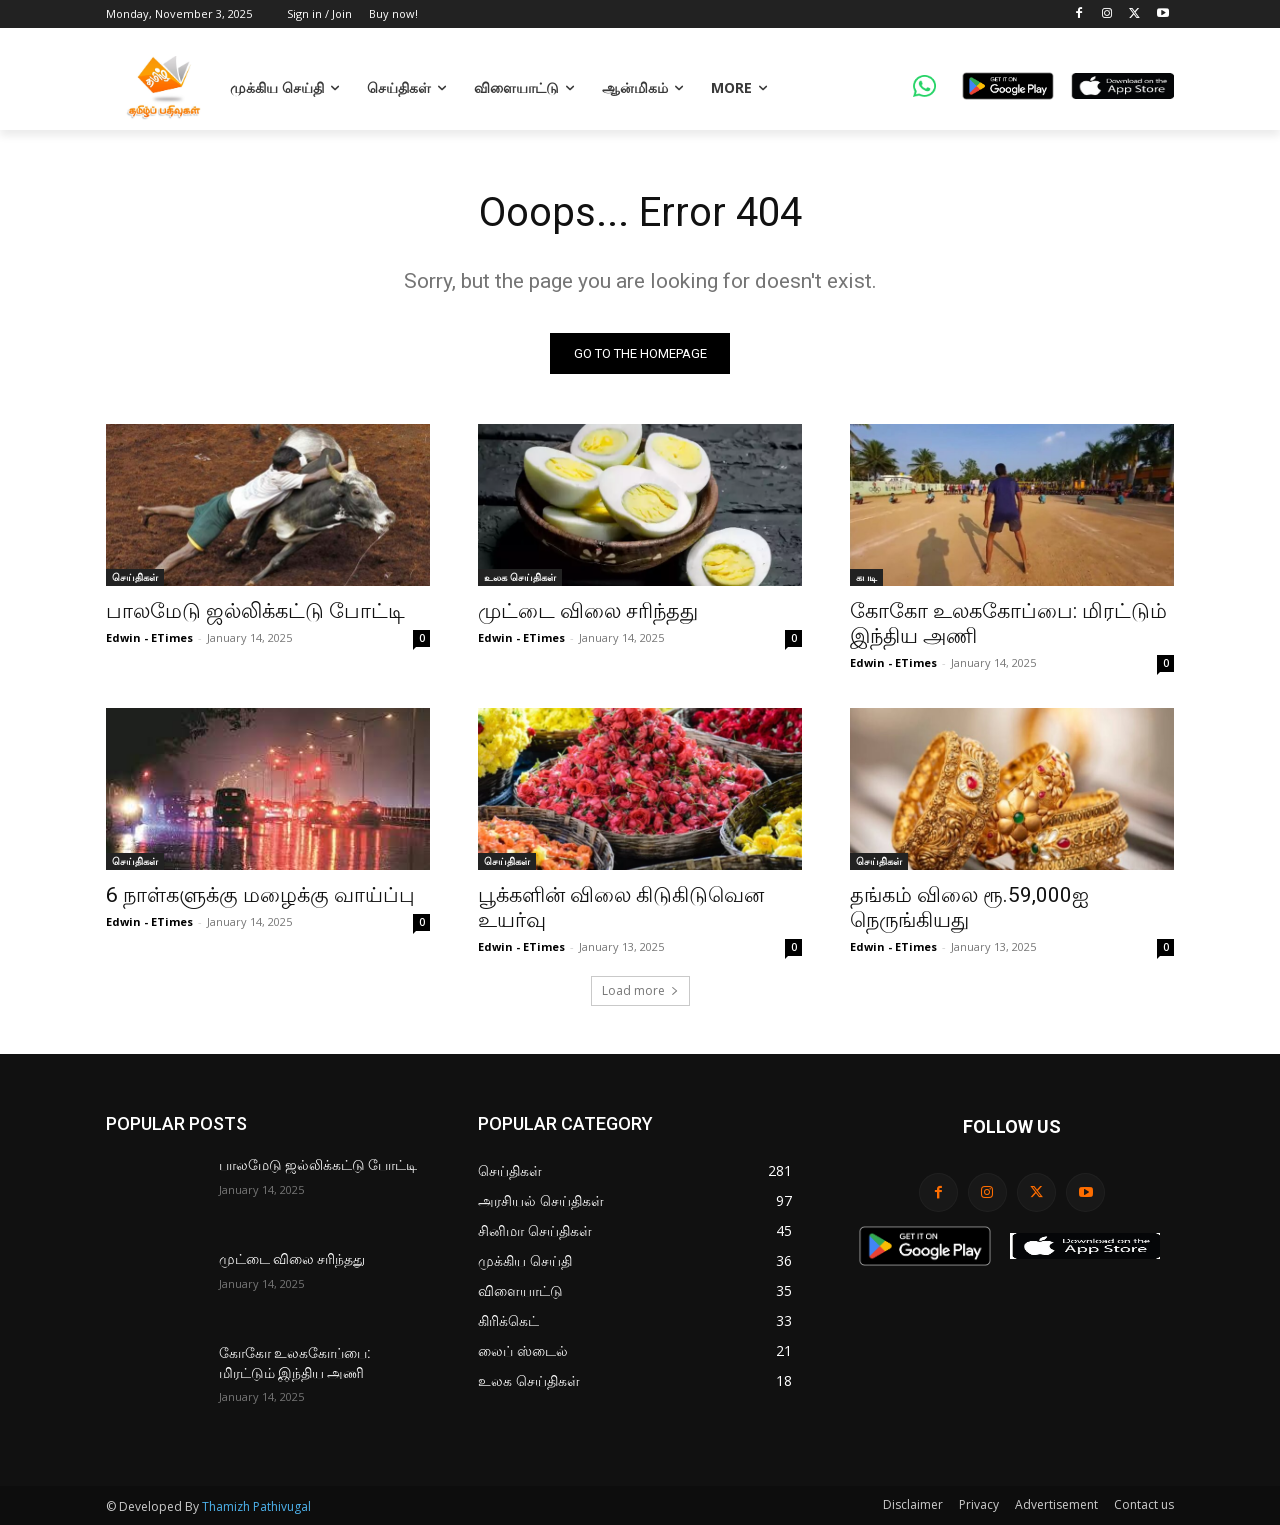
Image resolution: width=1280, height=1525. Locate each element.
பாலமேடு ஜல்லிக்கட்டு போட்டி (255, 611)
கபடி (866, 577)
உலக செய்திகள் (520, 577)
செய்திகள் (135, 577)
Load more (640, 990)
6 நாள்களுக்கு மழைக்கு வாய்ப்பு (260, 895)
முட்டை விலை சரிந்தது (588, 611)
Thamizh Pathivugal (256, 1506)
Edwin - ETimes (149, 637)
